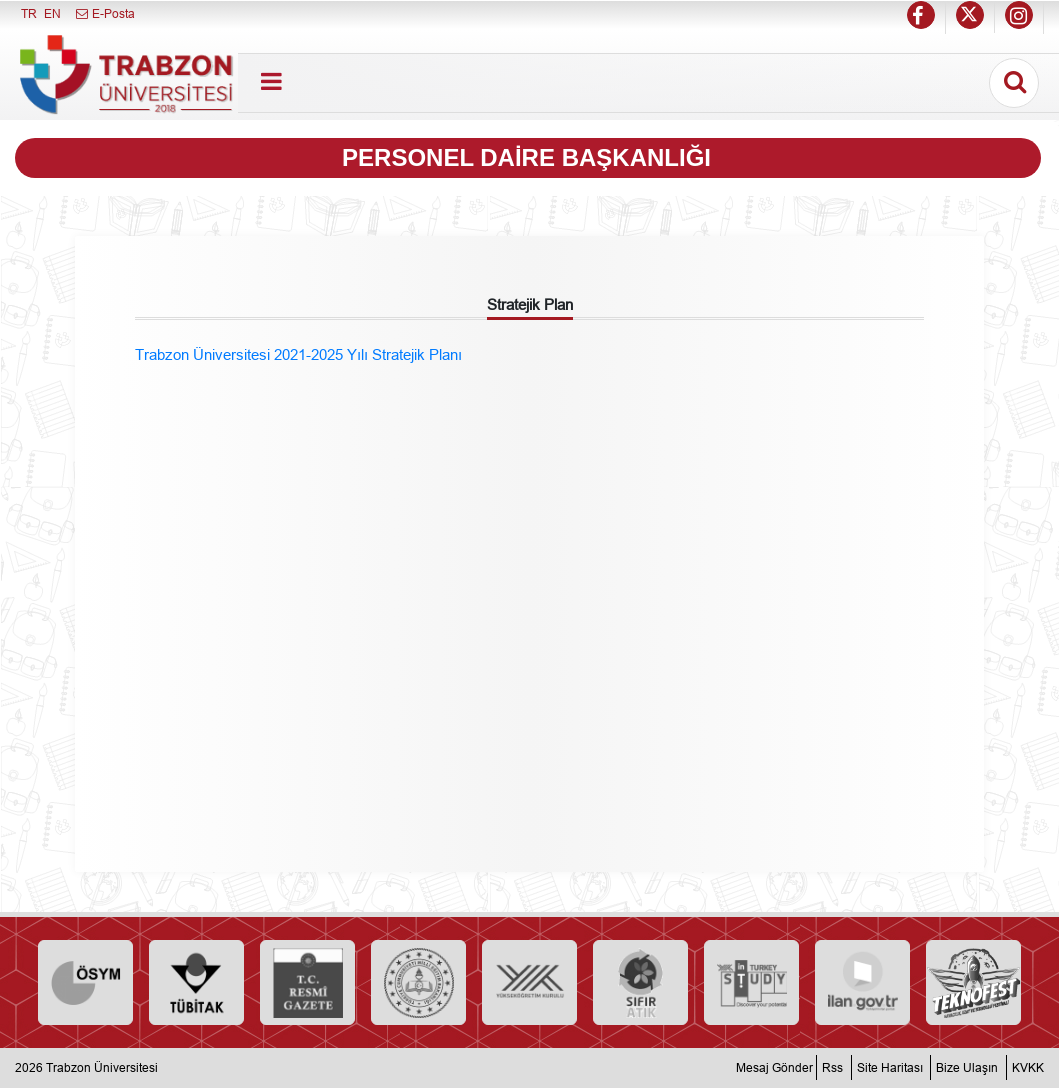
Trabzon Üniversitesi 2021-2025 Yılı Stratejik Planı (298, 354)
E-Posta (104, 13)
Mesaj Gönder (774, 1067)
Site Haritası (890, 1067)
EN (52, 13)
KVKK (1028, 1067)
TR (29, 13)
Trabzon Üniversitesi (102, 1067)
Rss (832, 1067)
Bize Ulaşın (967, 1067)
